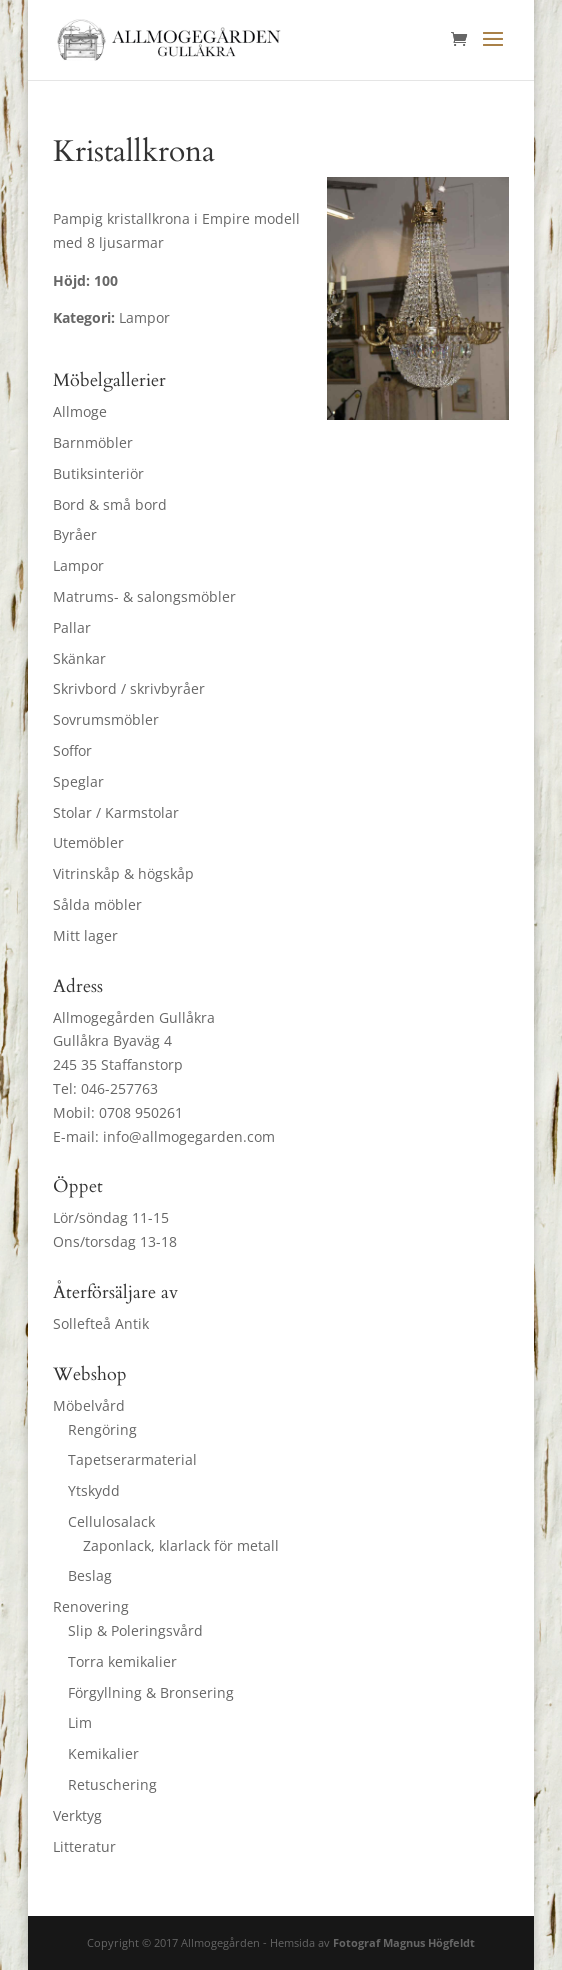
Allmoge (80, 411)
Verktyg (77, 1815)
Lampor (78, 565)
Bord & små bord (110, 504)
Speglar (78, 781)
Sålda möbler (97, 904)
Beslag (90, 1575)
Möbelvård (89, 1405)
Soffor (72, 750)
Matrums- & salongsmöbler (144, 596)
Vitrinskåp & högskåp (123, 873)
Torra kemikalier (122, 1661)
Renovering (91, 1606)
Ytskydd (94, 1490)
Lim (80, 1722)
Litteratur (84, 1846)
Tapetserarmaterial (132, 1459)
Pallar (72, 627)
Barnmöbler (93, 442)
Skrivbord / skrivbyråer (129, 688)
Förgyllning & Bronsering (151, 1692)
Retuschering (112, 1784)
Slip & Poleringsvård (135, 1630)
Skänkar (79, 658)
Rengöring (102, 1429)
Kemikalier (103, 1753)
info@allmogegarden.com (189, 1136)
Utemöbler (88, 842)
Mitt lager (85, 935)
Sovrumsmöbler (106, 719)
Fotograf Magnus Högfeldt (404, 1942)
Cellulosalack (111, 1521)
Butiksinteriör (98, 473)
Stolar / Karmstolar (116, 812)
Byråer (75, 534)
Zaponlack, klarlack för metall (181, 1545)
